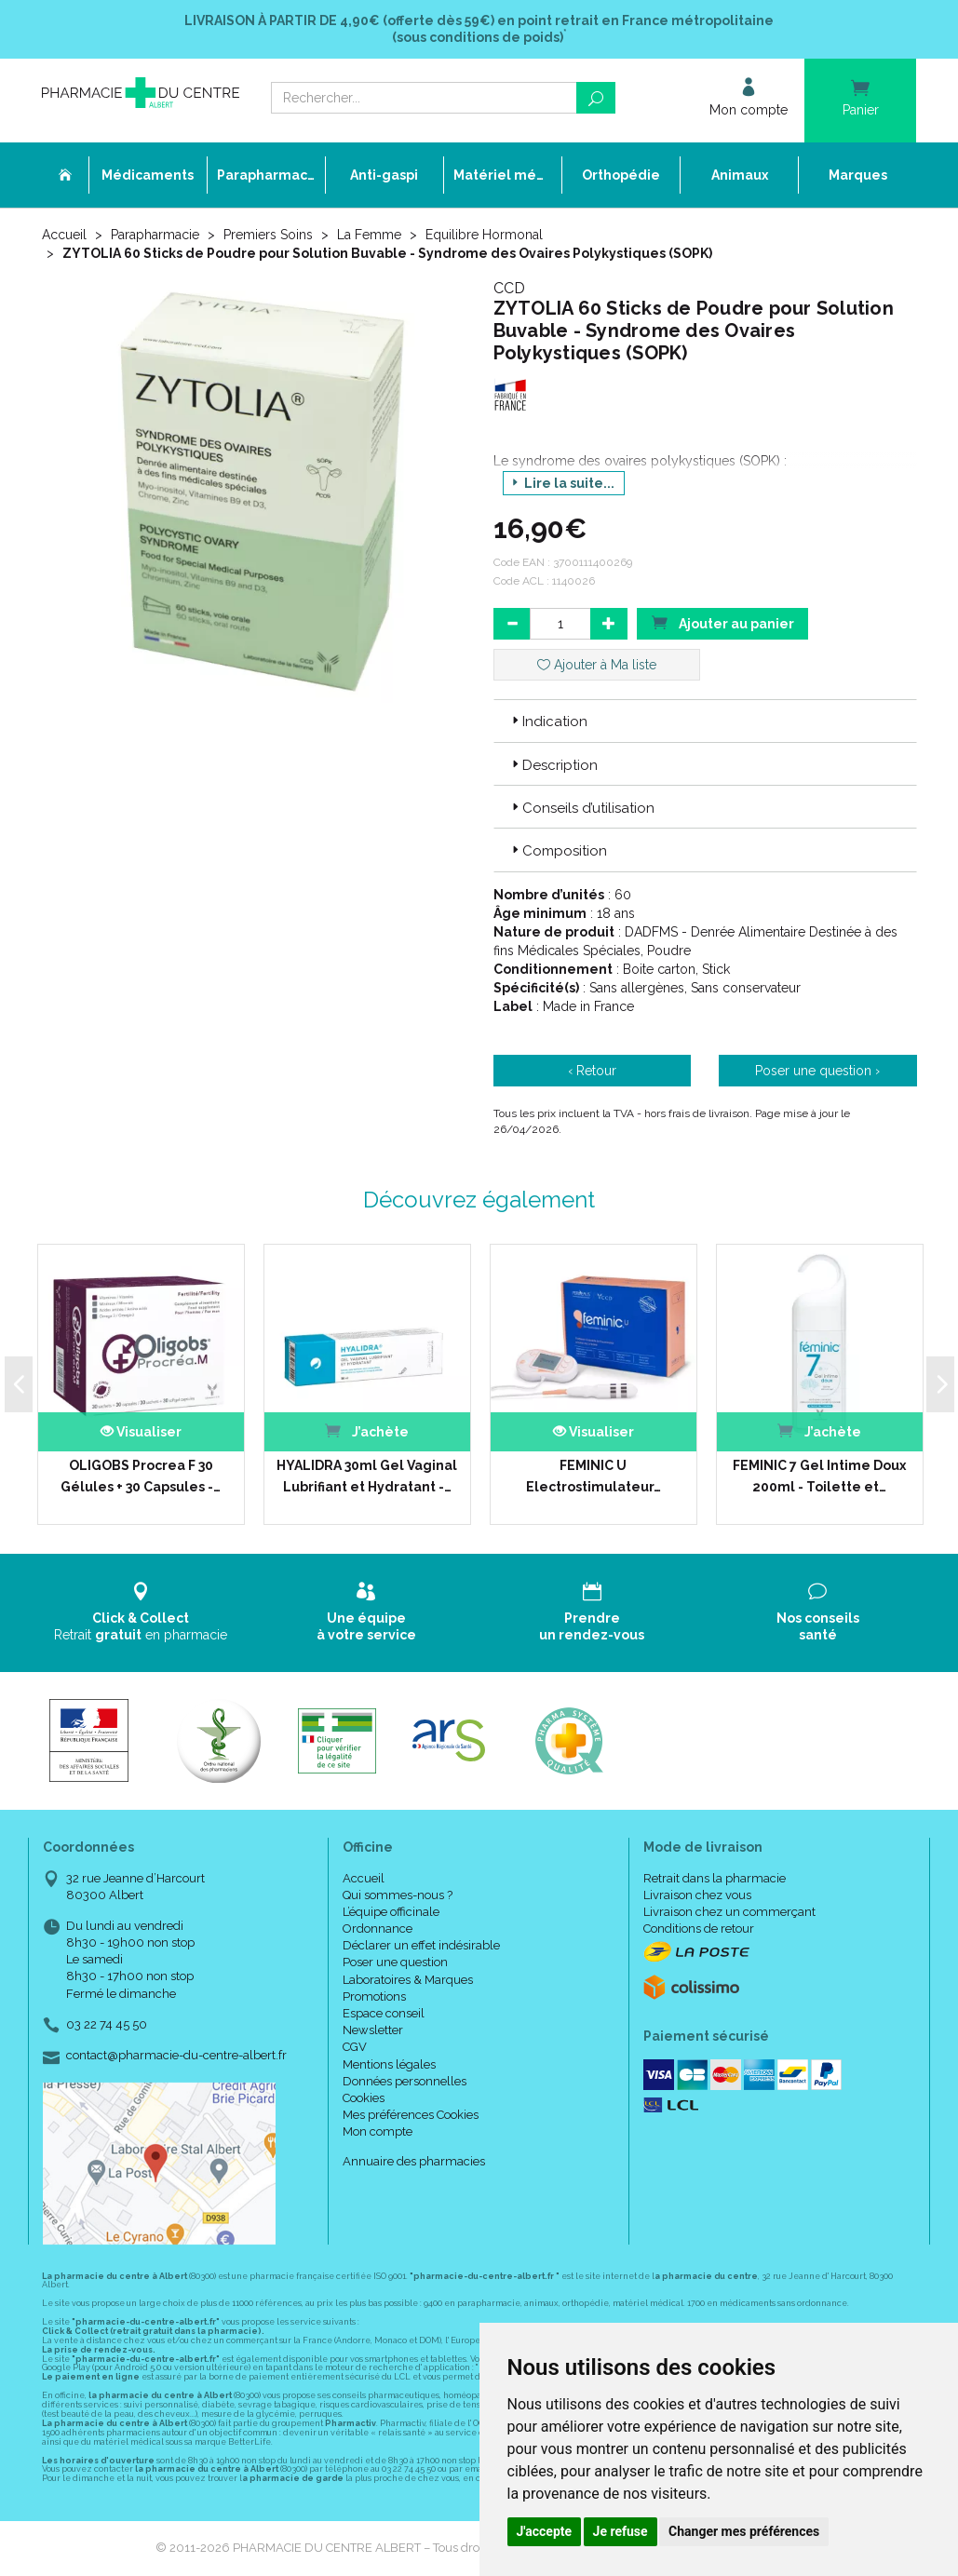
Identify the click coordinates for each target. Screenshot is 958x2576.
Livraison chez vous (697, 1895)
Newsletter (373, 2030)
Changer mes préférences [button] (743, 2531)
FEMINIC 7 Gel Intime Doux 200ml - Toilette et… (819, 1475)
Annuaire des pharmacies (414, 2161)
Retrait (141, 1612)
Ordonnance (377, 1928)
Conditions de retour (698, 1928)
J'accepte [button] (545, 2531)
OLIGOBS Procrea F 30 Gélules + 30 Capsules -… (141, 1475)
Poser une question (395, 1962)
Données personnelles (404, 2081)
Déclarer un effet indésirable (421, 1945)
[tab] (705, 720)
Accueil (64, 234)
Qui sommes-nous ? (397, 1895)
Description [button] (553, 765)
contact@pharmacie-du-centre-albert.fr (176, 2055)
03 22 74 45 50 (106, 2024)
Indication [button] (547, 721)
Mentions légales (389, 2064)
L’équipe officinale (391, 1912)
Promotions (374, 1996)
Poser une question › (817, 1070)
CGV (355, 2047)
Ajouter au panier (722, 622)
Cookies (364, 2098)
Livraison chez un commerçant (729, 1912)
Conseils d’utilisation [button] (581, 808)
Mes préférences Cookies (411, 2115)
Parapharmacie (155, 234)
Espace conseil (384, 2013)
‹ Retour (592, 1070)
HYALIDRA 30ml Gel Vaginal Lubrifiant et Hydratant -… (367, 1475)
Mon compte (377, 2131)
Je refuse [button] (620, 2531)
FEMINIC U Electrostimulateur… (593, 1475)
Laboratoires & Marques (408, 1980)
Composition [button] (557, 851)
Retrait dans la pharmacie (714, 1878)
